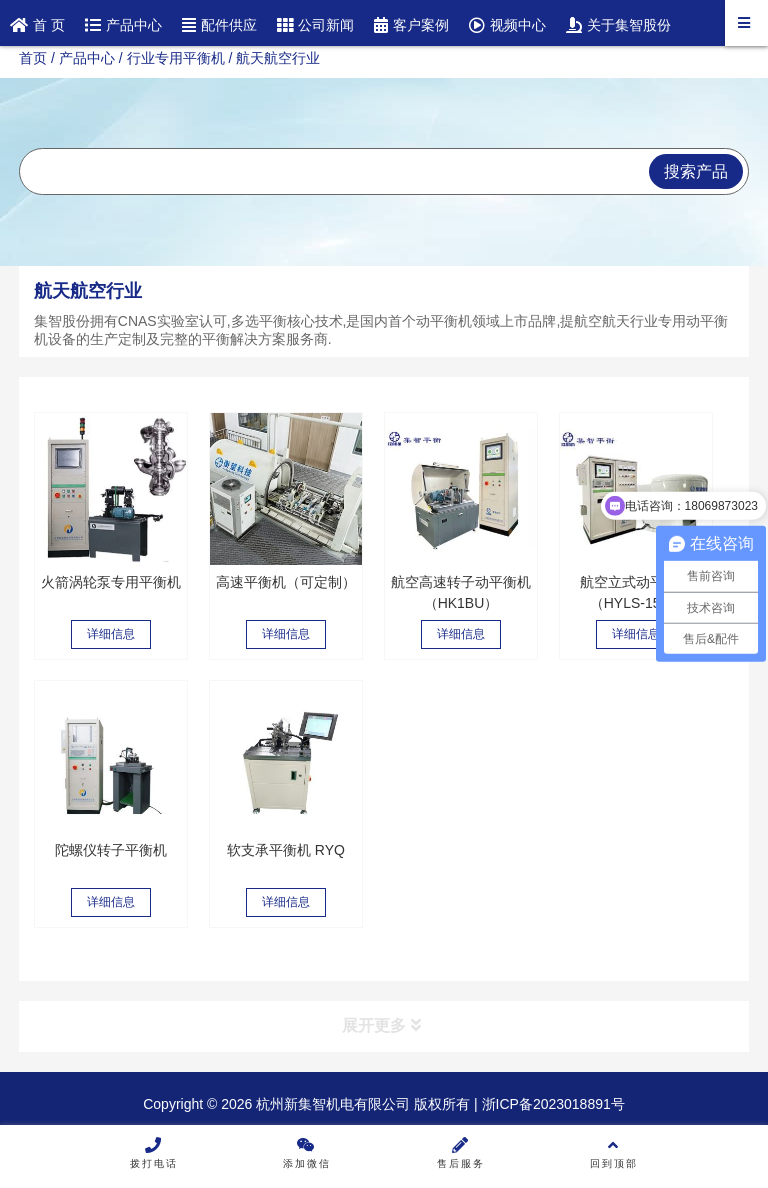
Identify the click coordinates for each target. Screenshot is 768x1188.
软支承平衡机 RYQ (286, 850)
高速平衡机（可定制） (286, 582)
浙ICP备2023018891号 (551, 1104)
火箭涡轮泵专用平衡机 (111, 582)
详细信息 (111, 634)
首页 (33, 58)
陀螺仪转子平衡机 (111, 850)
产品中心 (87, 58)
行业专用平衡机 (176, 58)
